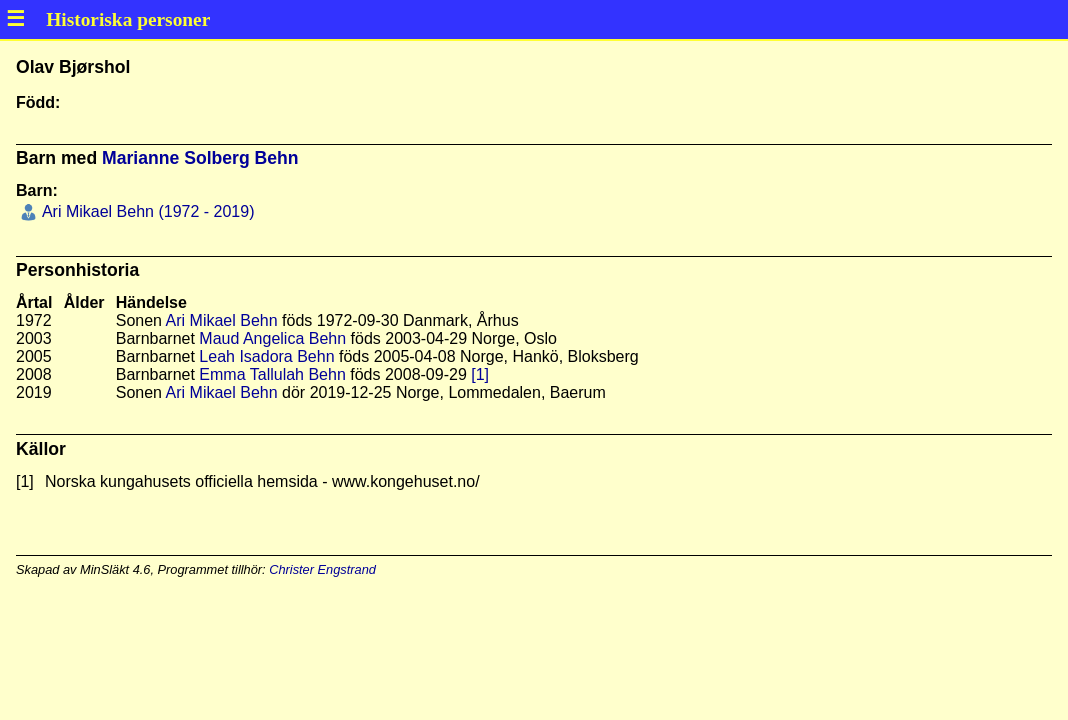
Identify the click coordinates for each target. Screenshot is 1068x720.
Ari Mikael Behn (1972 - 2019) (146, 211)
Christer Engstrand (322, 569)
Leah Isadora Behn (266, 356)
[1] (480, 374)
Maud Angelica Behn (272, 338)
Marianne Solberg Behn (200, 158)
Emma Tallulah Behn (272, 374)
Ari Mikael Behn (222, 320)
